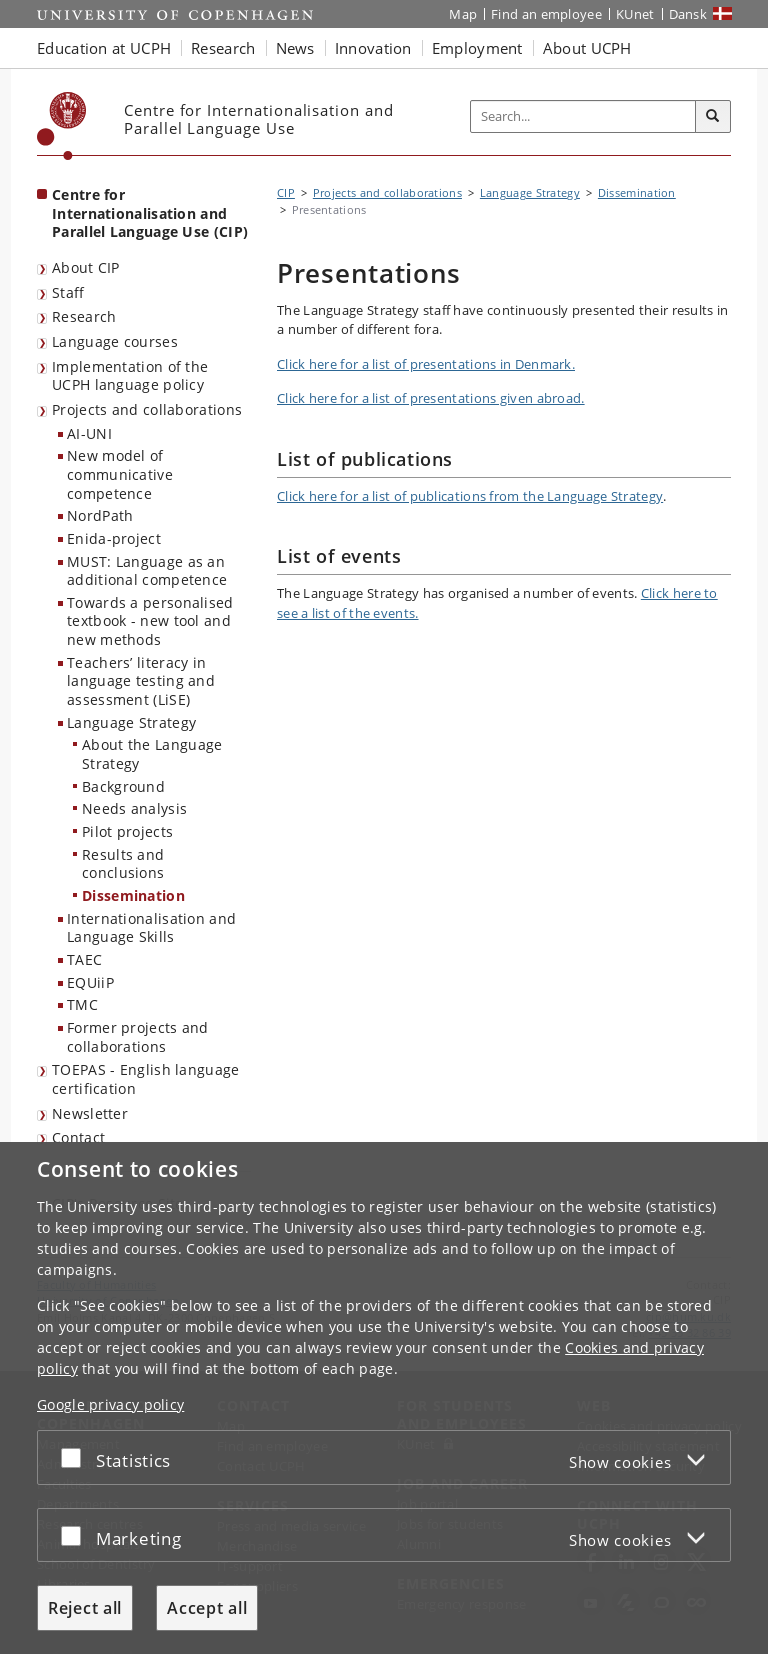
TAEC (84, 959)
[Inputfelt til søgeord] (583, 117)
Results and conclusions (123, 864)
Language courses (115, 341)
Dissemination (133, 895)
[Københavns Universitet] (62, 126)
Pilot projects (127, 831)
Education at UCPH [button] (104, 48)
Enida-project (114, 538)
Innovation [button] (373, 48)
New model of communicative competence (120, 474)
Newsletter (90, 1113)
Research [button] (223, 48)
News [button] (295, 48)
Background (123, 786)
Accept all (207, 1608)
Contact (78, 1137)
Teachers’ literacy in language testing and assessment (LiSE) (141, 681)
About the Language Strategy (152, 754)
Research (84, 316)
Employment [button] (477, 48)
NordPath (100, 515)
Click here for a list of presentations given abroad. (431, 398)
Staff (68, 292)
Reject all (85, 1608)
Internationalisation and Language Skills (151, 928)
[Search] (713, 117)
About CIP (86, 267)
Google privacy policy (110, 1404)
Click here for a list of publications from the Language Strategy (470, 496)
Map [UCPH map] (463, 14)
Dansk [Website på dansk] (688, 14)
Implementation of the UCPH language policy (130, 376)
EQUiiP (90, 982)
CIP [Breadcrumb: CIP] (286, 192)
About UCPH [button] (587, 48)
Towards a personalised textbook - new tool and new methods (150, 621)
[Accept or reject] (76, 1457)
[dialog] (384, 1398)
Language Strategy (131, 722)
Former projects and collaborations (138, 1037)
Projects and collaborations (147, 409)
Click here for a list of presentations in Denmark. (426, 364)
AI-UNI (89, 433)
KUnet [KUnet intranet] (635, 14)
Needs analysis (134, 808)
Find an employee (546, 14)
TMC (82, 1004)
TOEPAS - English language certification (146, 1079)
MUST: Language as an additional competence (147, 571)
